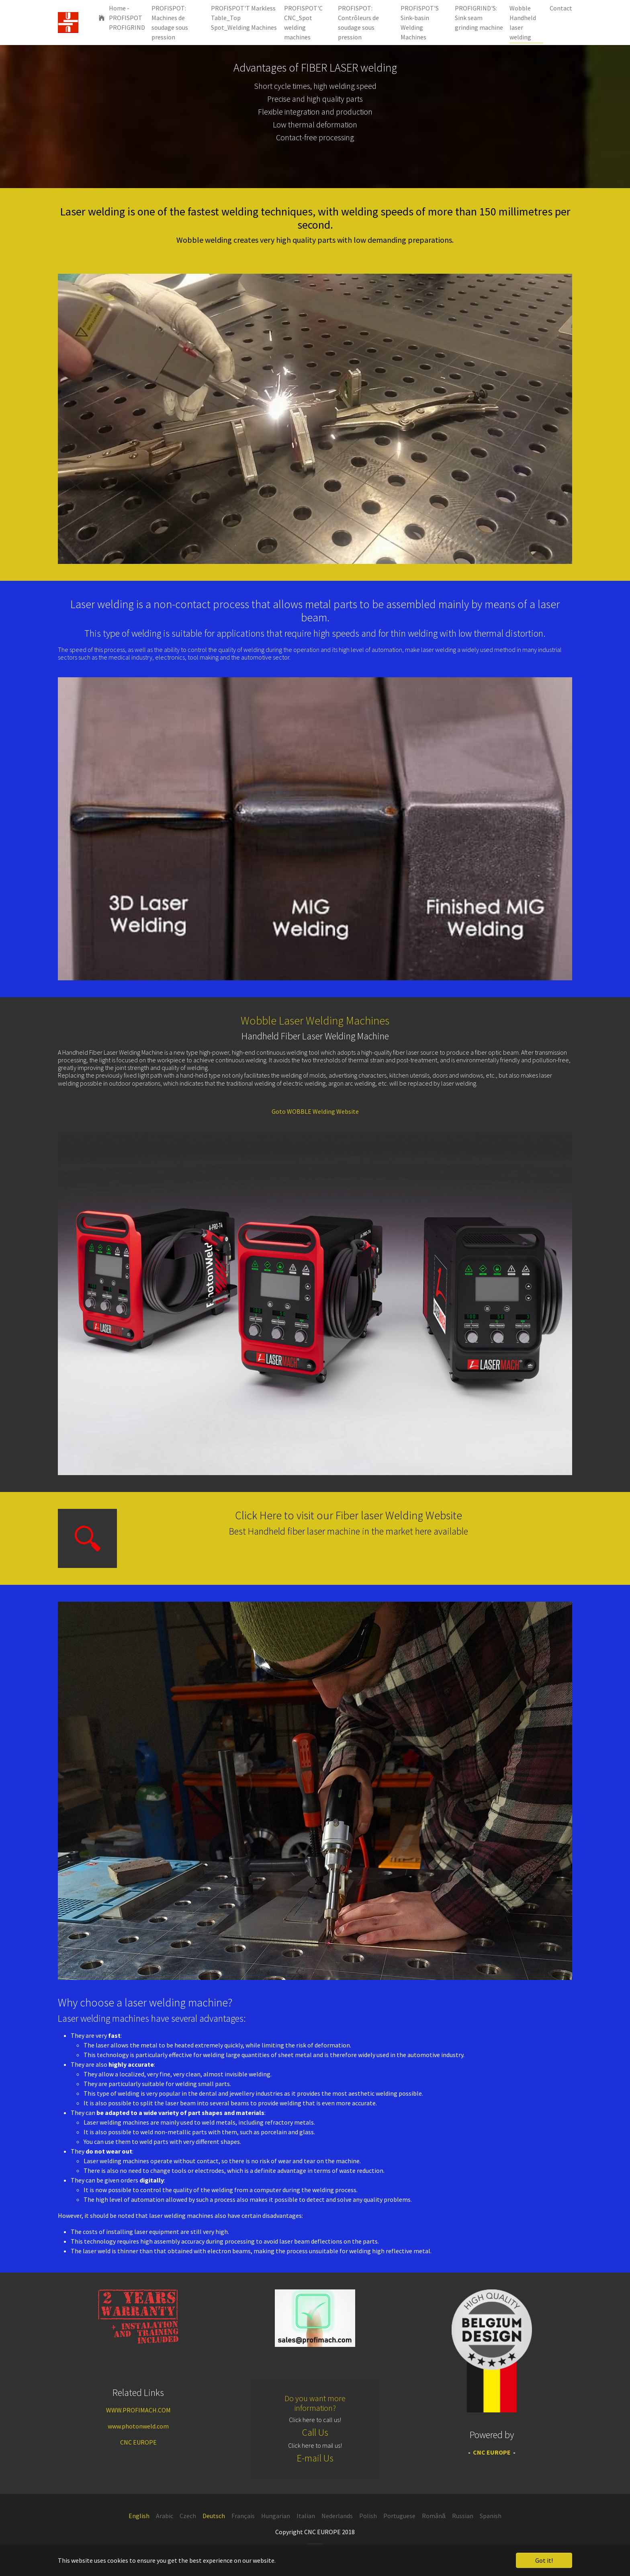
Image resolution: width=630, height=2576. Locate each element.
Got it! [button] (544, 2560)
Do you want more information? (315, 2403)
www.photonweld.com (138, 2426)
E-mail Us (315, 2458)
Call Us (315, 2432)
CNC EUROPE (138, 2442)
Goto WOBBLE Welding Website (315, 1111)
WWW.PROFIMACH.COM (138, 2410)
